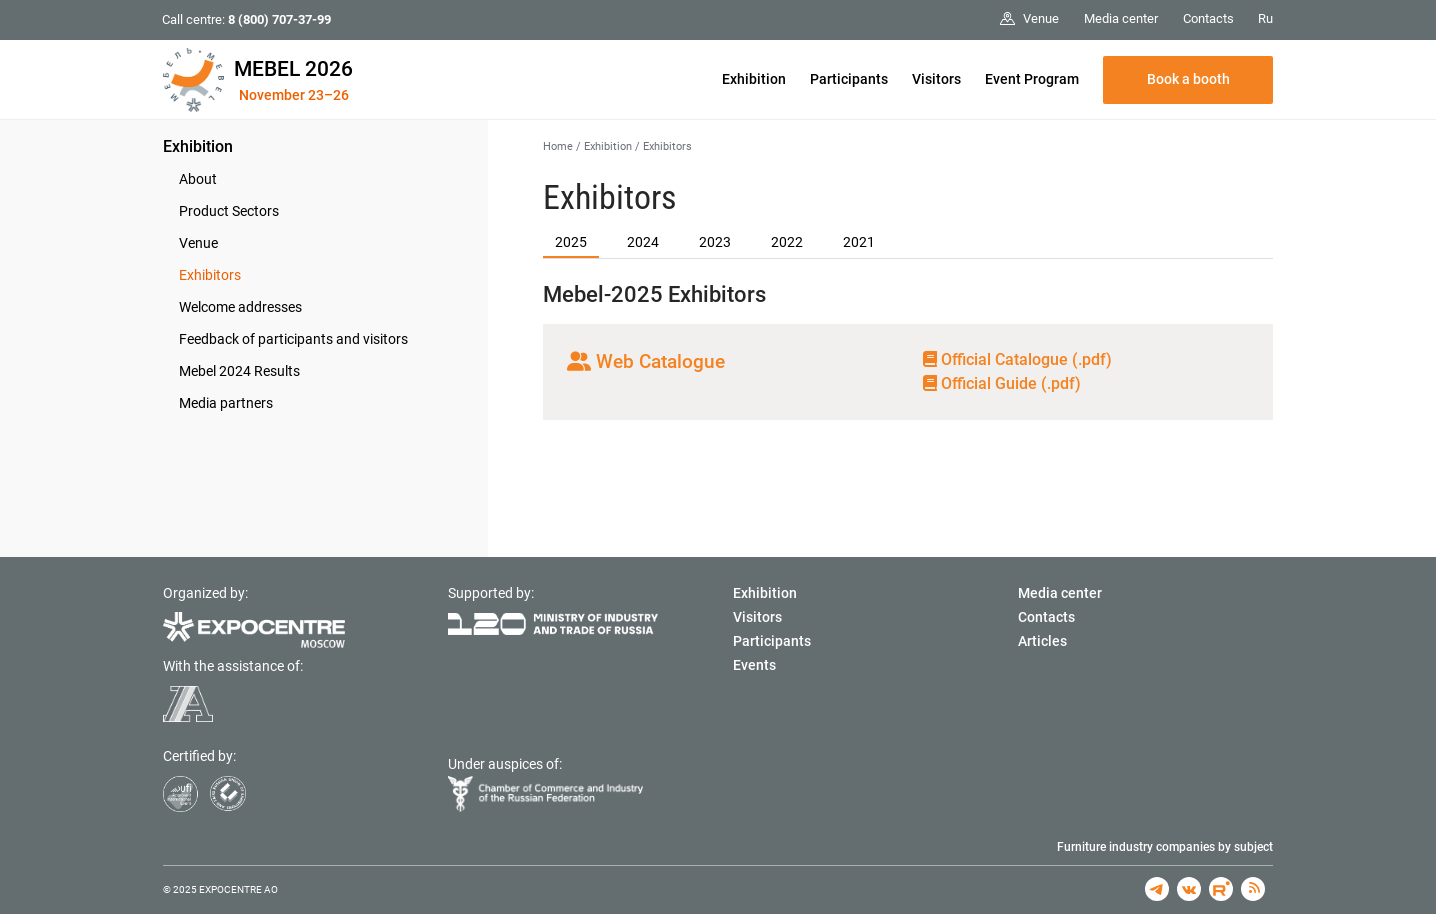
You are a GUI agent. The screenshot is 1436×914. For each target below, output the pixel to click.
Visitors (936, 79)
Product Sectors (229, 211)
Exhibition (754, 79)
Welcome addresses (240, 307)
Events (754, 665)
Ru (1265, 18)
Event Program (1032, 79)
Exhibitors (210, 275)
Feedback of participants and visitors (293, 339)
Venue (198, 243)
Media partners (226, 403)
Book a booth (1188, 79)
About (198, 179)
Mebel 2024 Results (239, 371)
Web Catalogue (646, 361)
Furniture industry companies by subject (1165, 847)
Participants (849, 79)
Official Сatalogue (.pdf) (1017, 359)
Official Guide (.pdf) (1002, 383)
